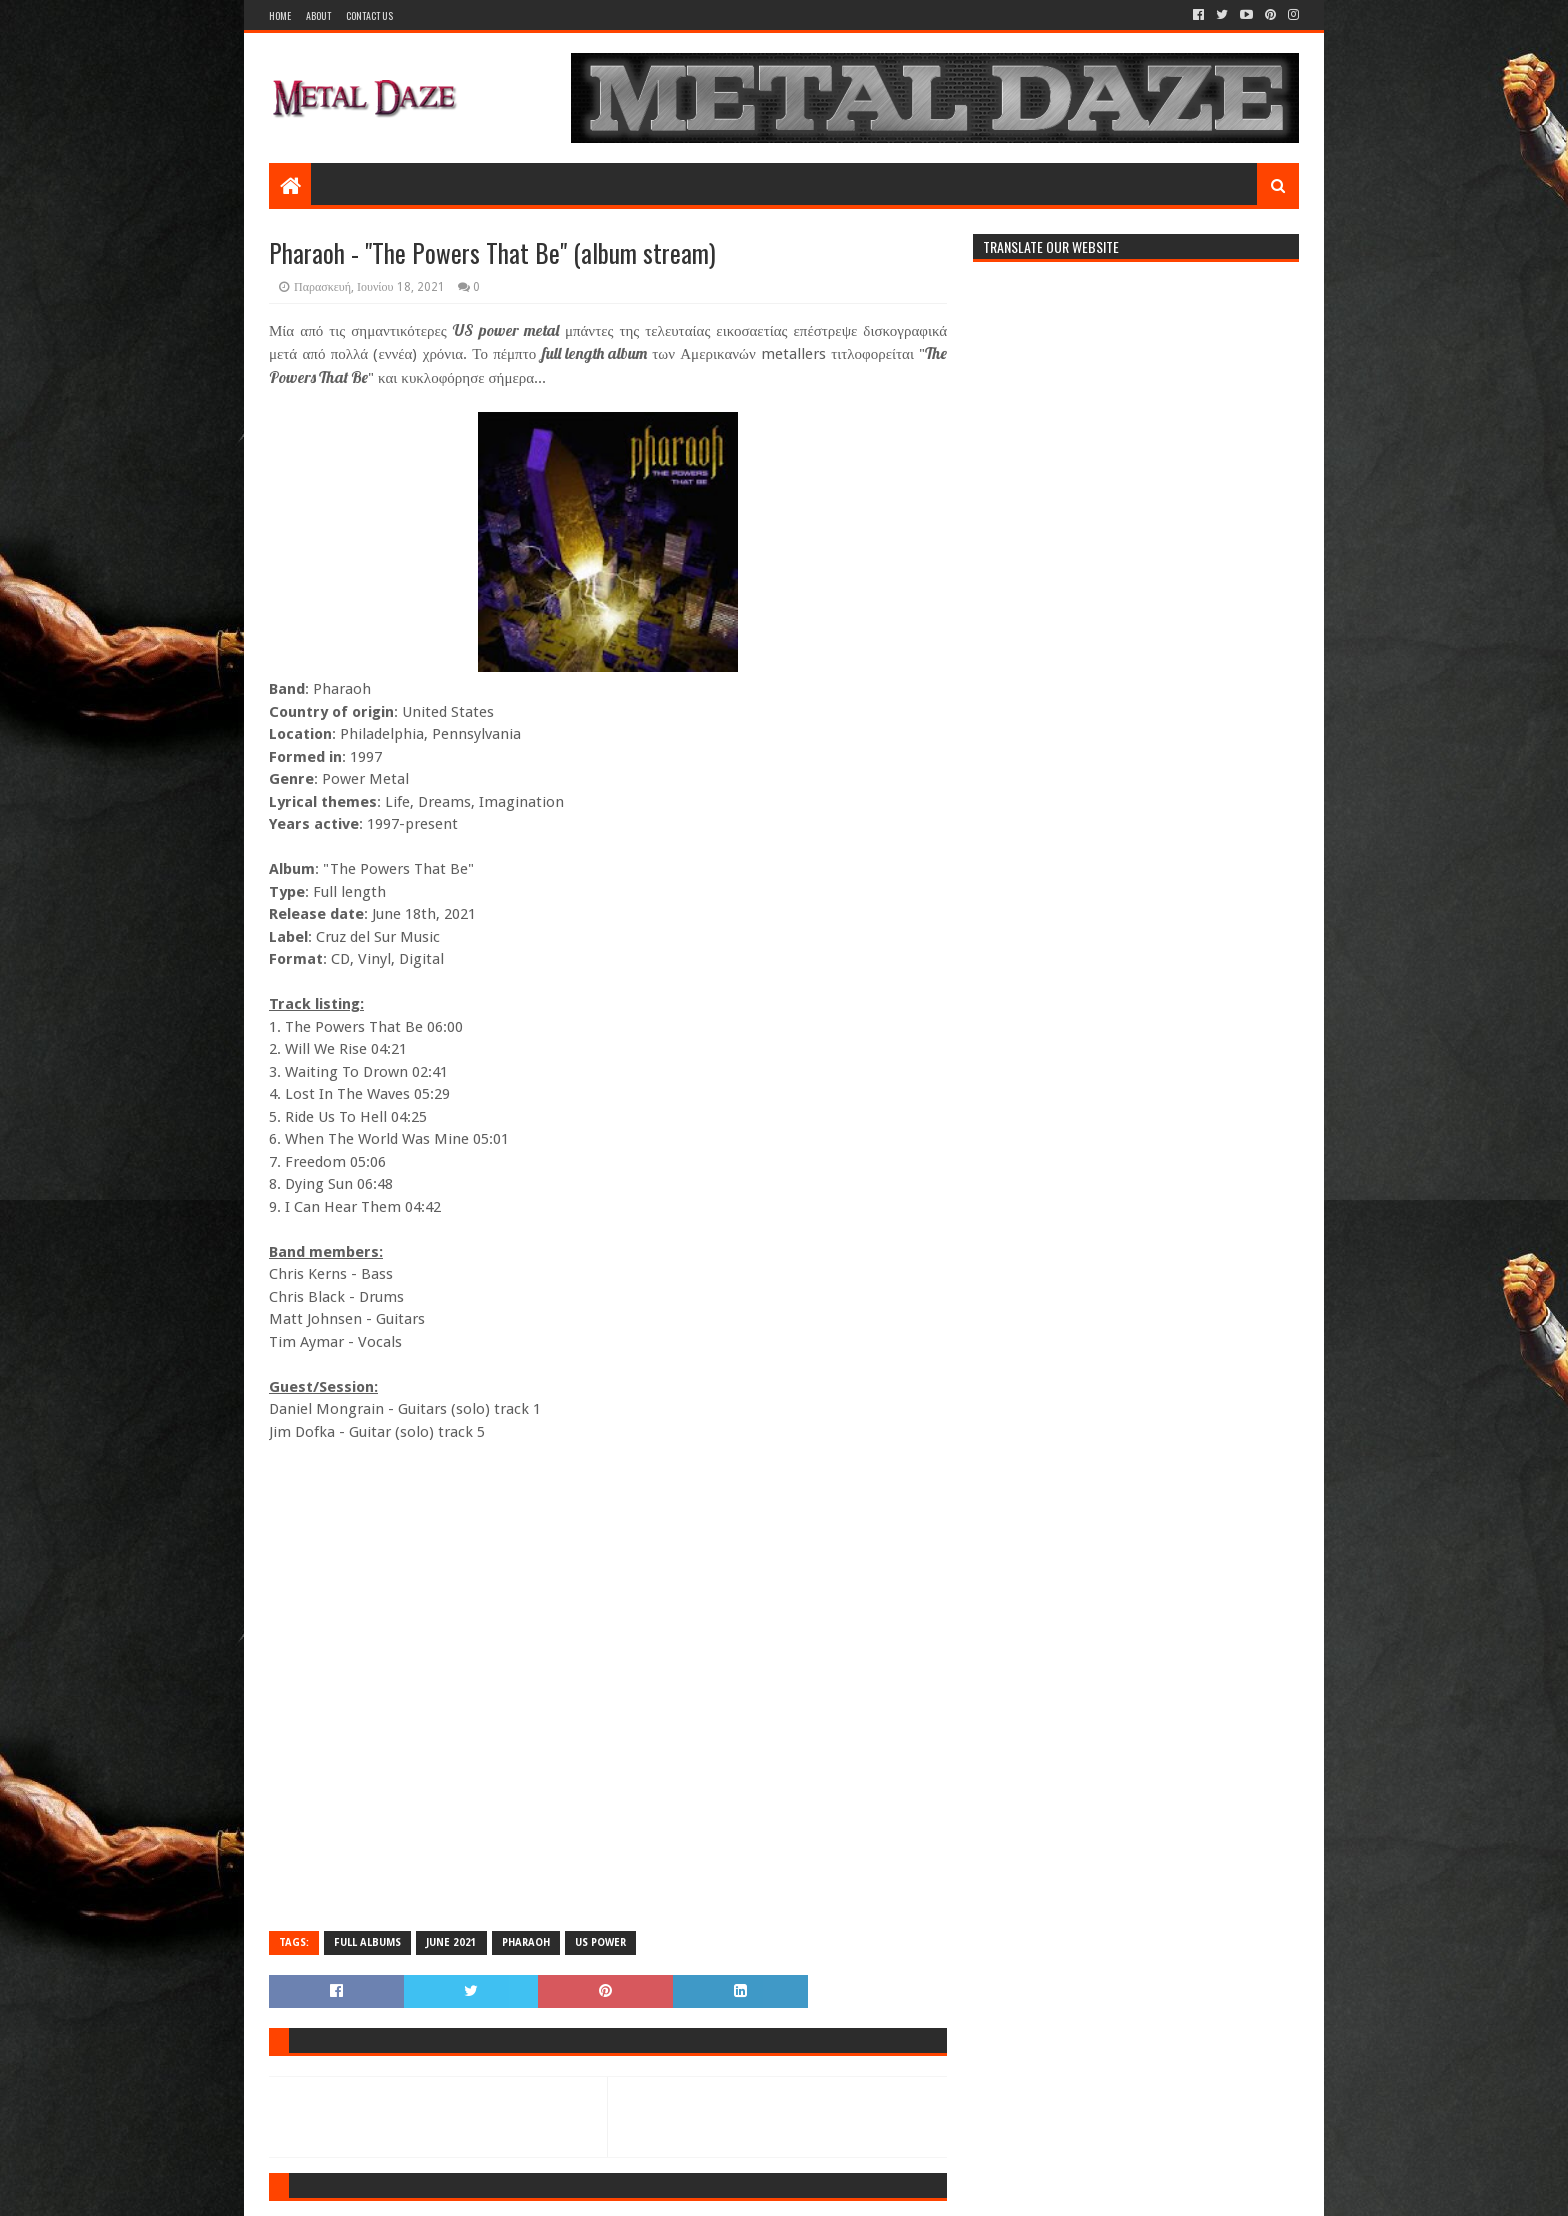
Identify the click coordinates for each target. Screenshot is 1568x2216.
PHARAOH (526, 1942)
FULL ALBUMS (367, 1942)
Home (280, 15)
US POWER (600, 1942)
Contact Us (369, 15)
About (318, 15)
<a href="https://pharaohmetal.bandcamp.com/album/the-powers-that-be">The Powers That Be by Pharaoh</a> (608, 1685)
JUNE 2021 (451, 1942)
